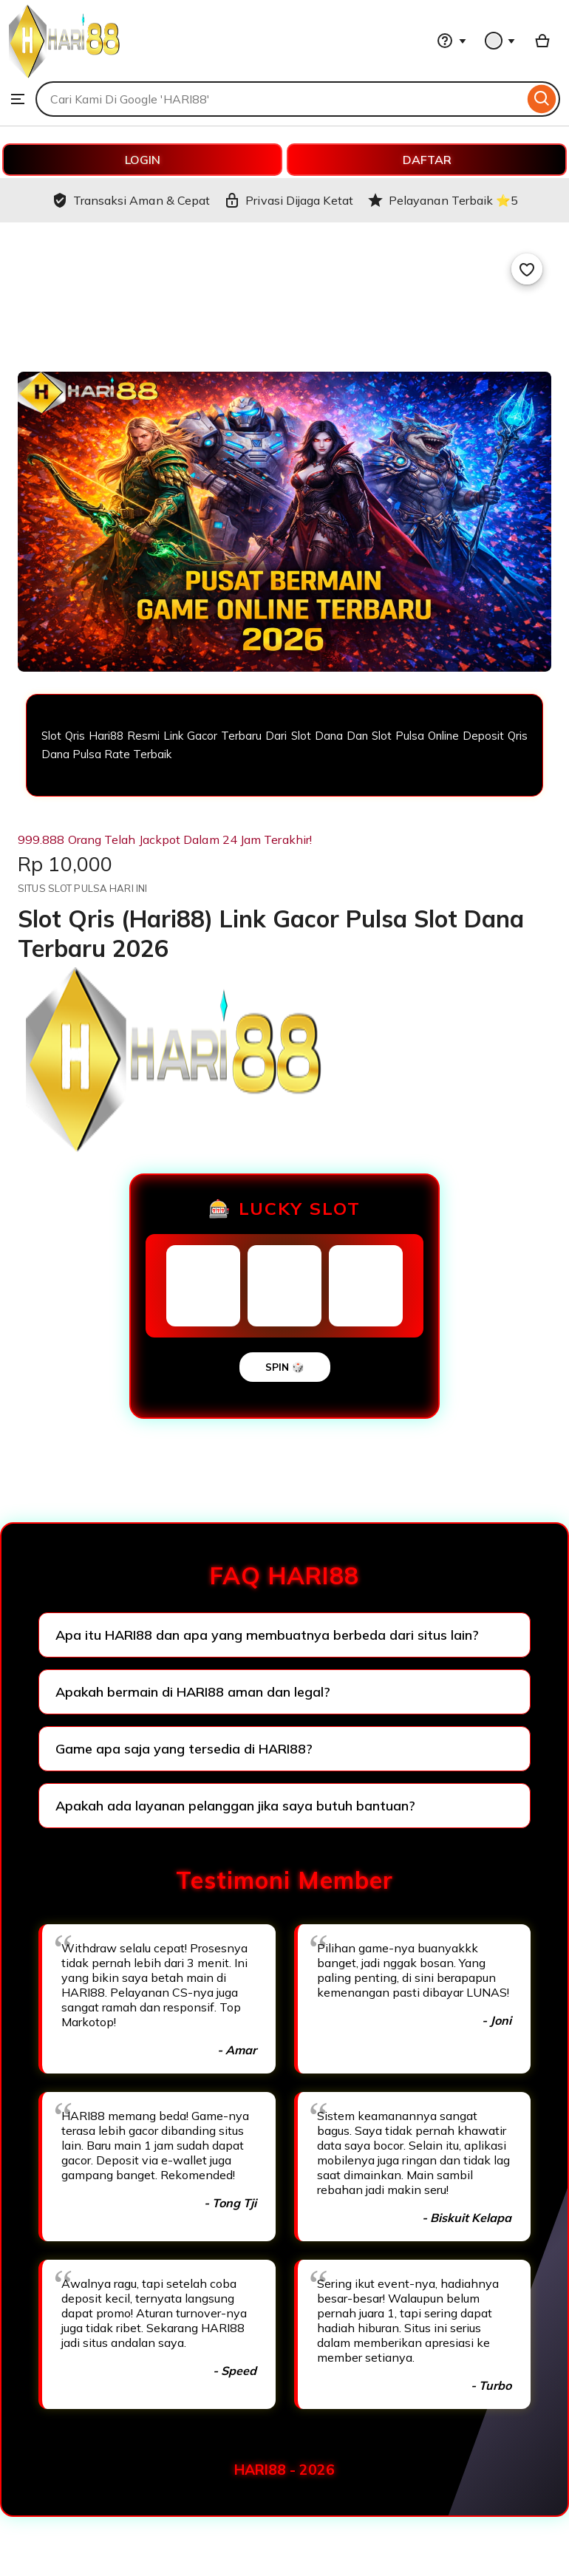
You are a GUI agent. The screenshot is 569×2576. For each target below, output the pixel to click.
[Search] (542, 99)
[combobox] (279, 99)
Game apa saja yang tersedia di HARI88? (184, 1748)
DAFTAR (427, 159)
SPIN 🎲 (284, 1367)
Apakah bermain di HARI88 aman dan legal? (192, 1691)
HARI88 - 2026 (284, 2469)
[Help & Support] (451, 40)
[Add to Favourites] (526, 268)
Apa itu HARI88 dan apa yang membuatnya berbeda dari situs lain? (267, 1634)
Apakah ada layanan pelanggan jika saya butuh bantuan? (235, 1805)
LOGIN (142, 159)
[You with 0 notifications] (500, 40)
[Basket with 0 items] (542, 40)
